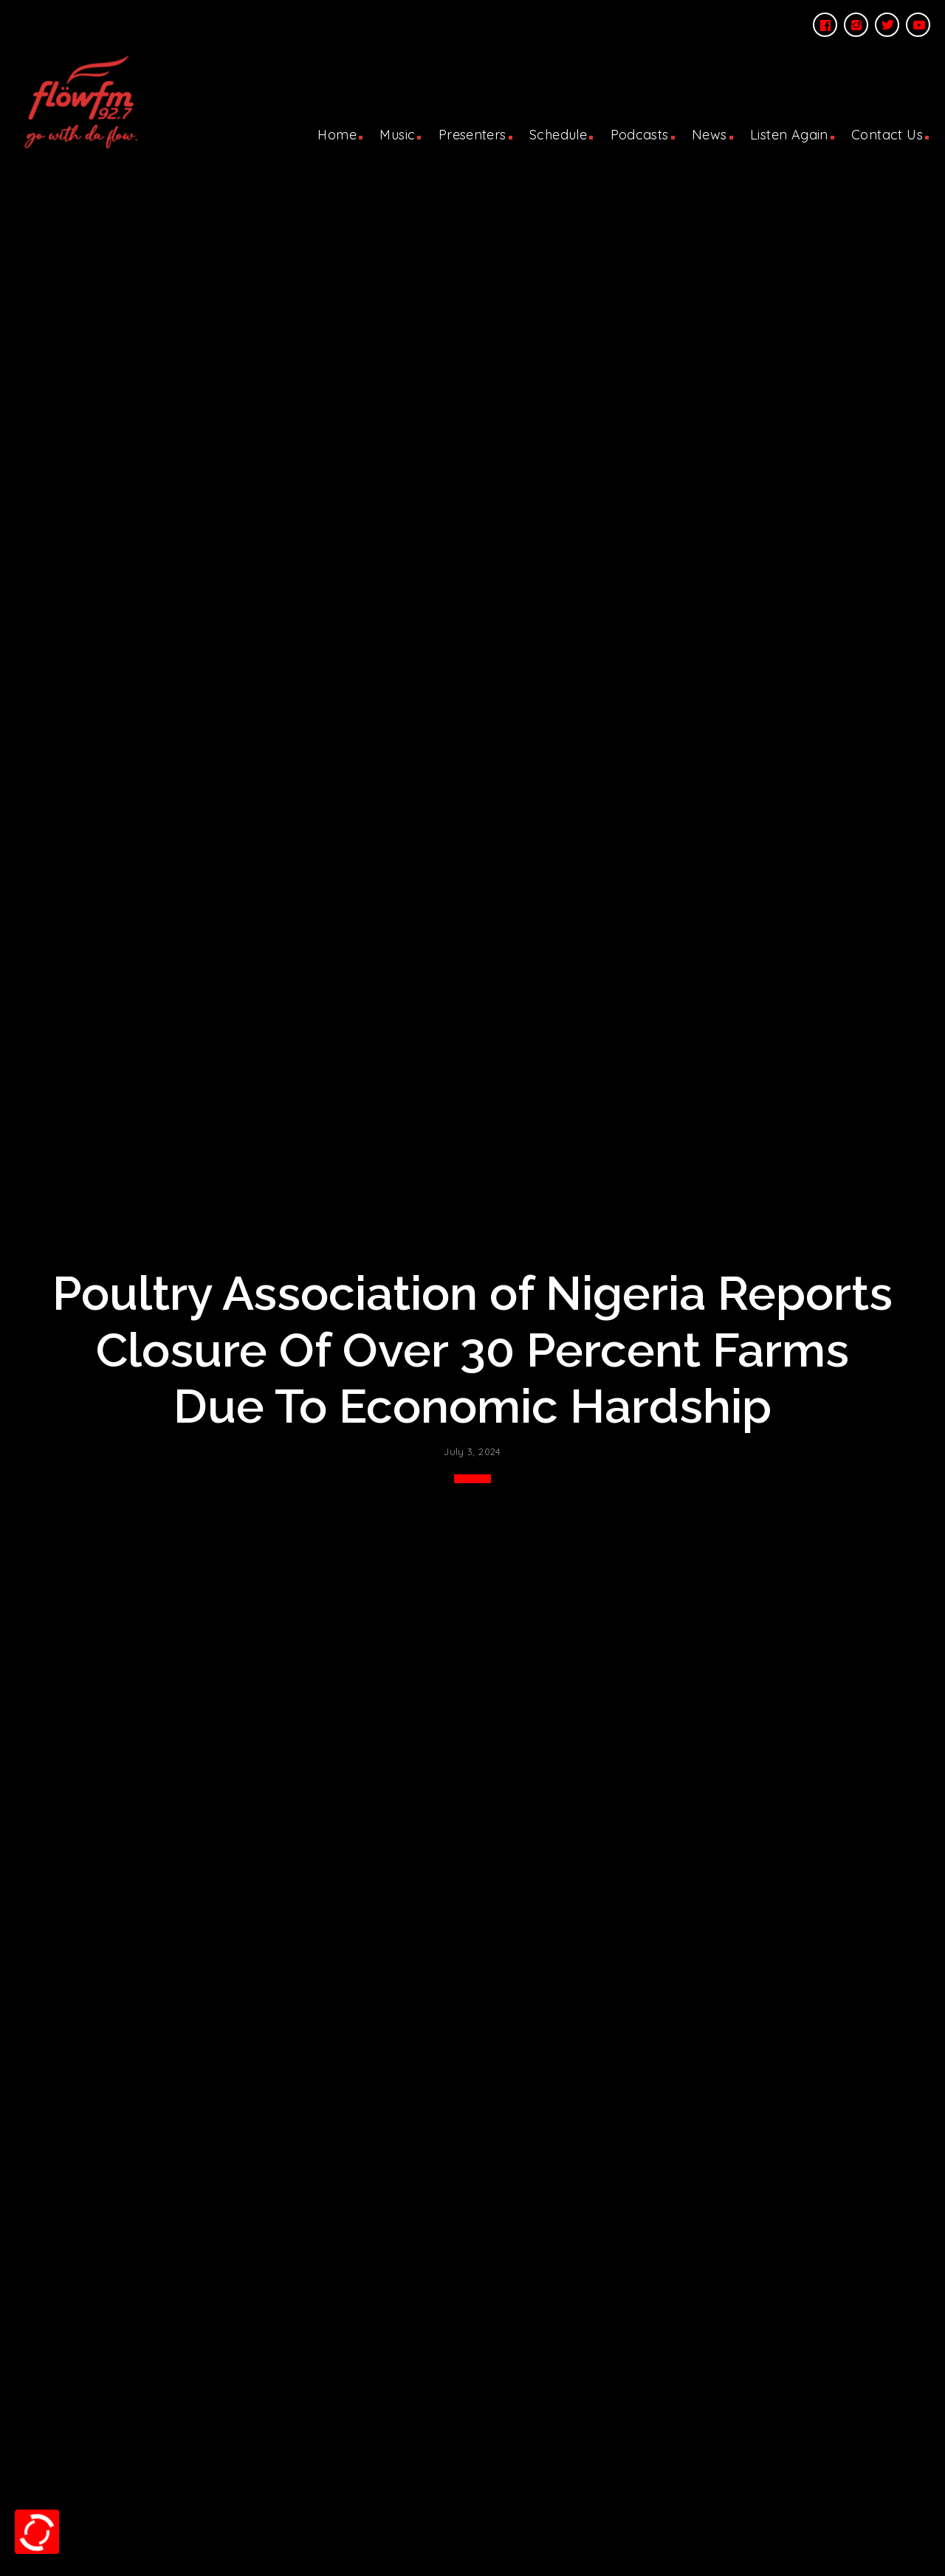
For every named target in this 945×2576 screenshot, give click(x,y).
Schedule (558, 134)
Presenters (472, 134)
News (709, 134)
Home (337, 134)
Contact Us (887, 134)
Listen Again (789, 134)
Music (397, 134)
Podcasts (640, 134)
